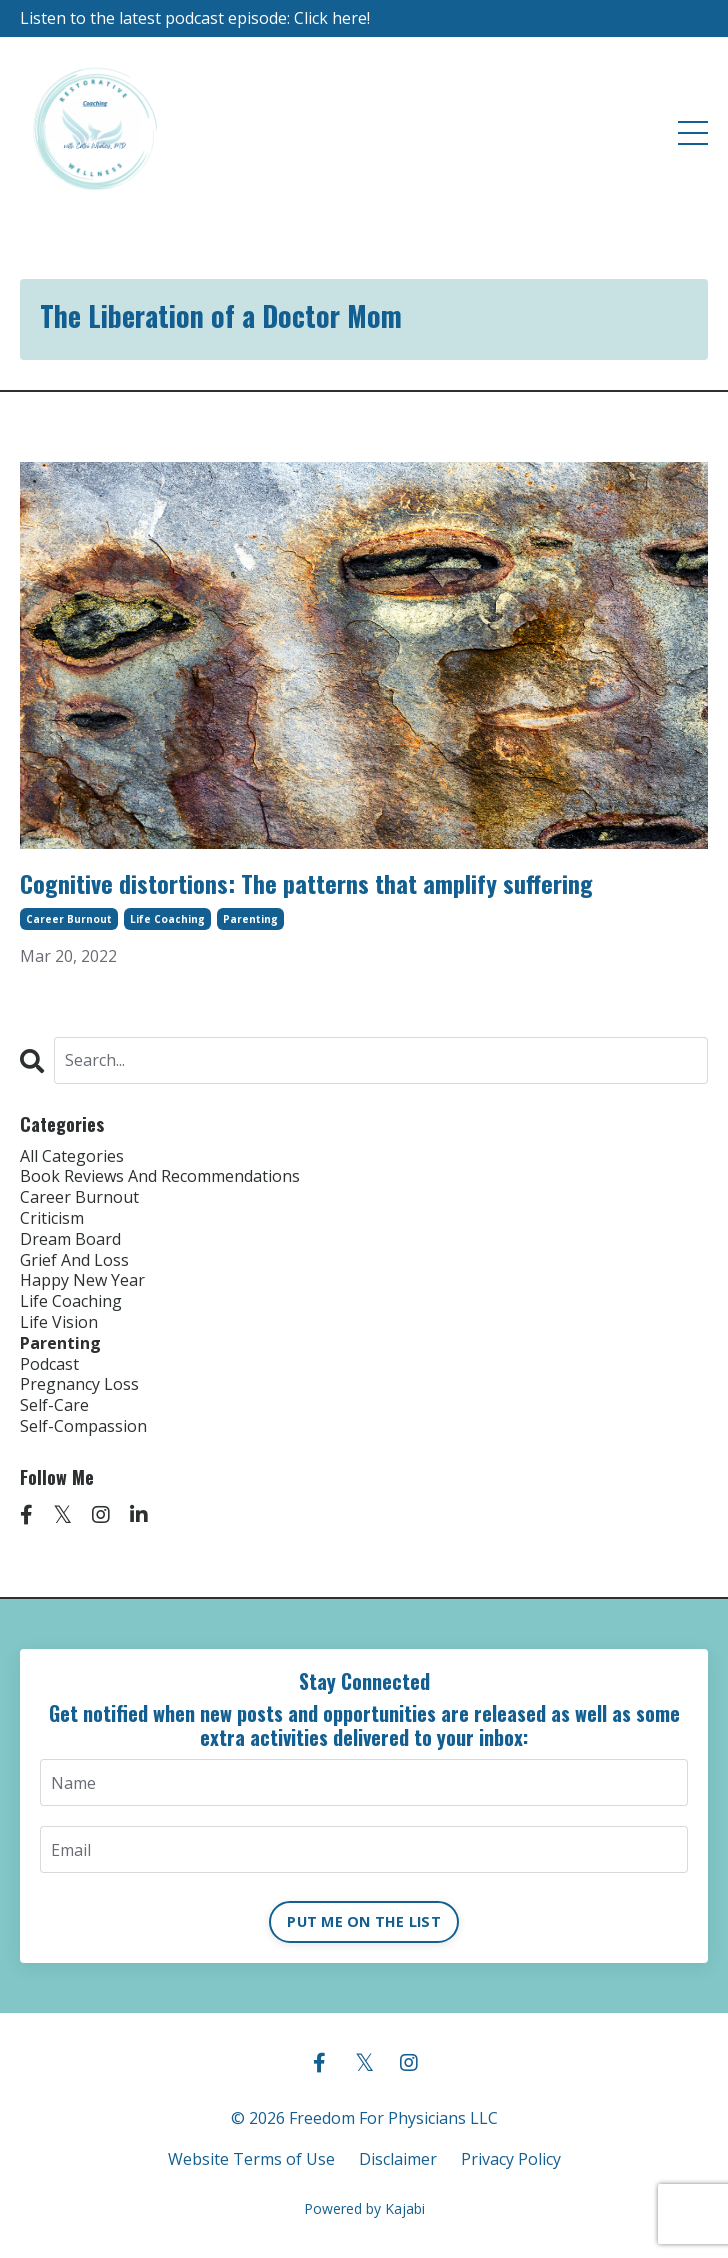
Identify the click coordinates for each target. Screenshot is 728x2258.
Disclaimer (398, 2159)
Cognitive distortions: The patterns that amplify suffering (306, 883)
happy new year (82, 1280)
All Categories (72, 1156)
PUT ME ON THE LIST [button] (364, 1921)
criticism (52, 1218)
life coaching (167, 919)
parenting (250, 919)
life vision (59, 1322)
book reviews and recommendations (160, 1176)
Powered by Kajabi (364, 2208)
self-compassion (83, 1426)
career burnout (69, 919)
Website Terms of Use (251, 2159)
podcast (49, 1364)
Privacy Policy (511, 2159)
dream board (70, 1239)
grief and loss (74, 1260)
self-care (54, 1405)
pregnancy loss (79, 1384)
